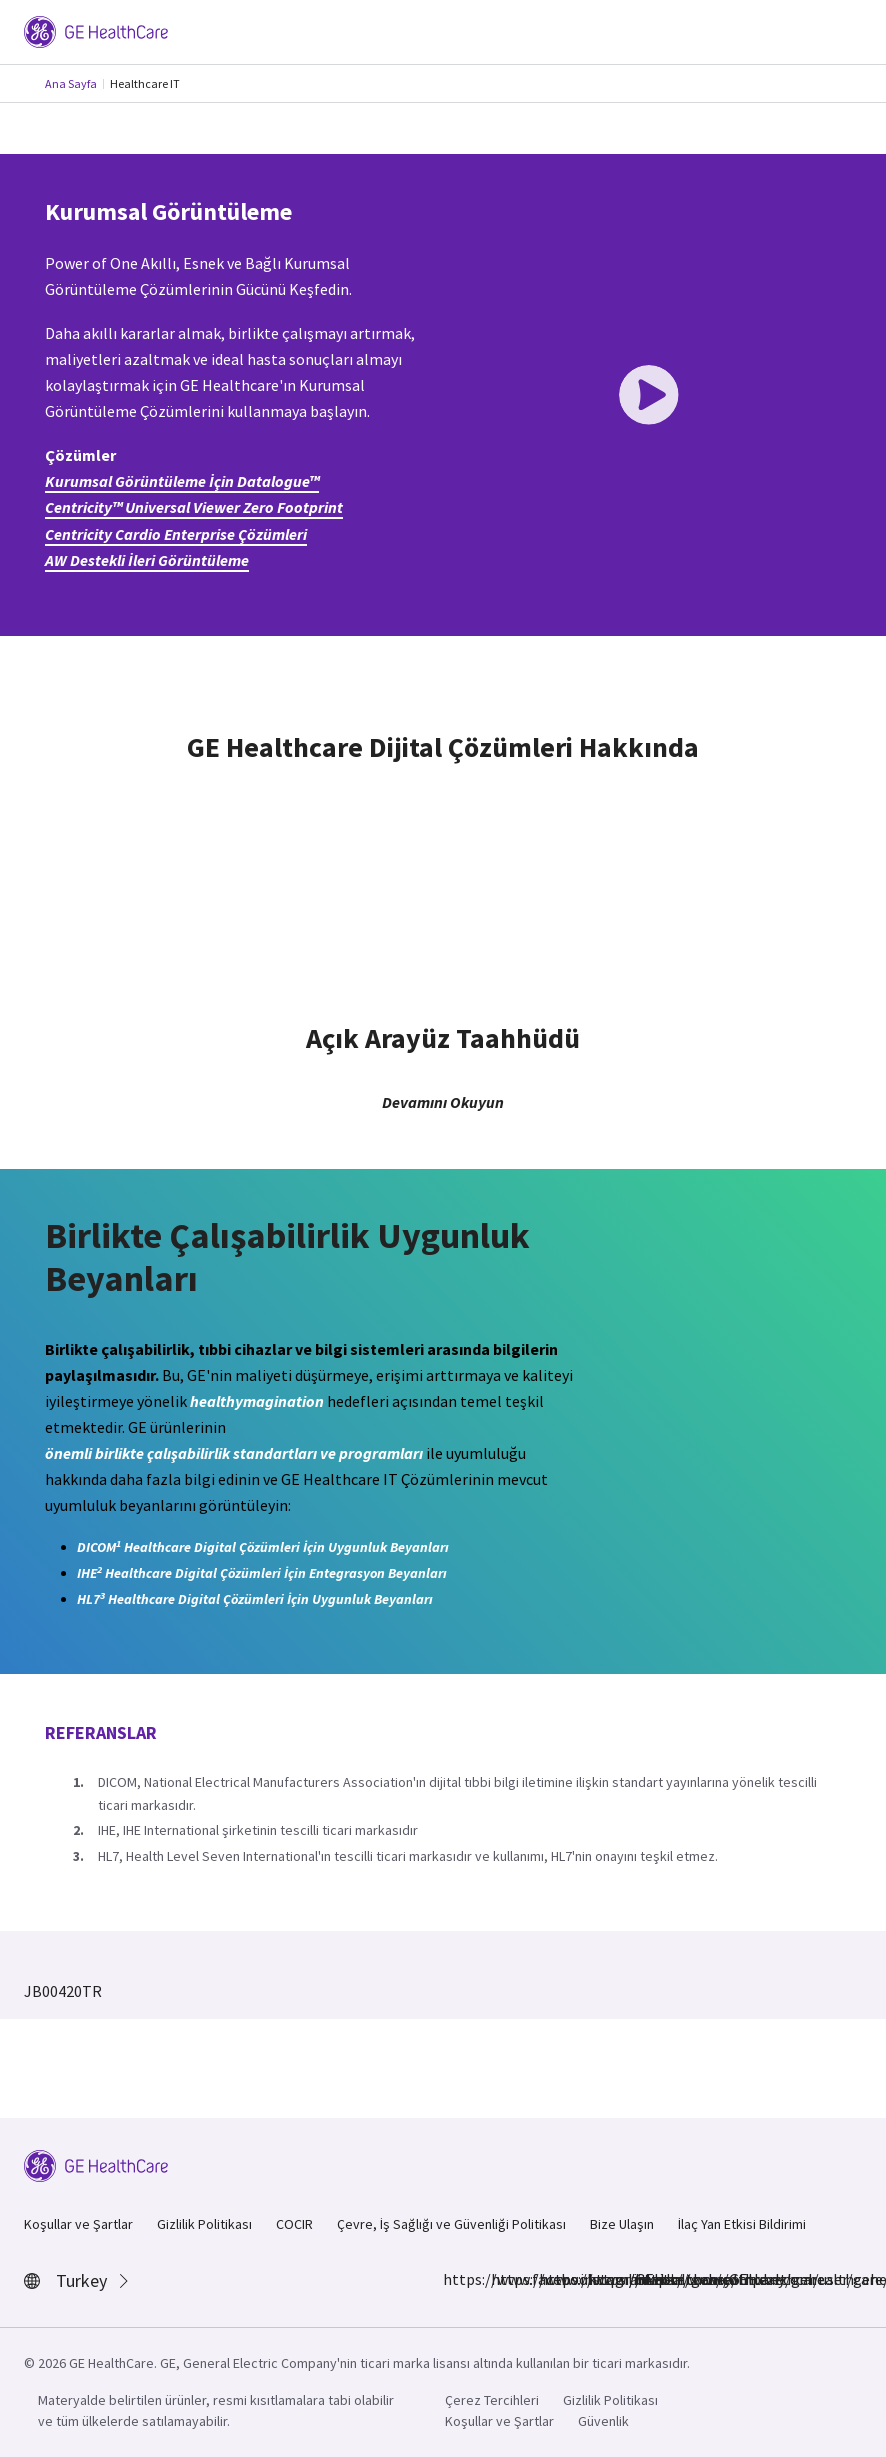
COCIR (294, 2224)
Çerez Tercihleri (492, 2400)
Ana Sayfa (71, 83)
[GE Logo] (96, 30)
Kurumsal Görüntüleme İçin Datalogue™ (182, 481)
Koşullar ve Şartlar (78, 2224)
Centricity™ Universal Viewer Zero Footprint (194, 507)
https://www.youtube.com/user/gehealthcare (647, 2279)
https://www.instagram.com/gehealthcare (503, 2279)
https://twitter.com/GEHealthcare (599, 2279)
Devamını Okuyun (443, 1102)
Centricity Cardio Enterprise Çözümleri (176, 534)
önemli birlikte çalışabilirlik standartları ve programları (234, 1453)
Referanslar (101, 1732)
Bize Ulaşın (622, 2224)
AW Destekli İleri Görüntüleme (147, 560)
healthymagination (257, 1401)
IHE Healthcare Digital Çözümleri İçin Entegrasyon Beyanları (262, 1572)
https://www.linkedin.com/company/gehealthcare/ (551, 2279)
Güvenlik (603, 2421)
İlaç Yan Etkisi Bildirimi (742, 2224)
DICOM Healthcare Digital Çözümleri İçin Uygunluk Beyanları (263, 1546)
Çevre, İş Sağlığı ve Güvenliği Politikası (451, 2224)
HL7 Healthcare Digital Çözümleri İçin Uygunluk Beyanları (255, 1598)
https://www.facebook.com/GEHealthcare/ (455, 2279)
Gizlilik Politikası (204, 2224)
